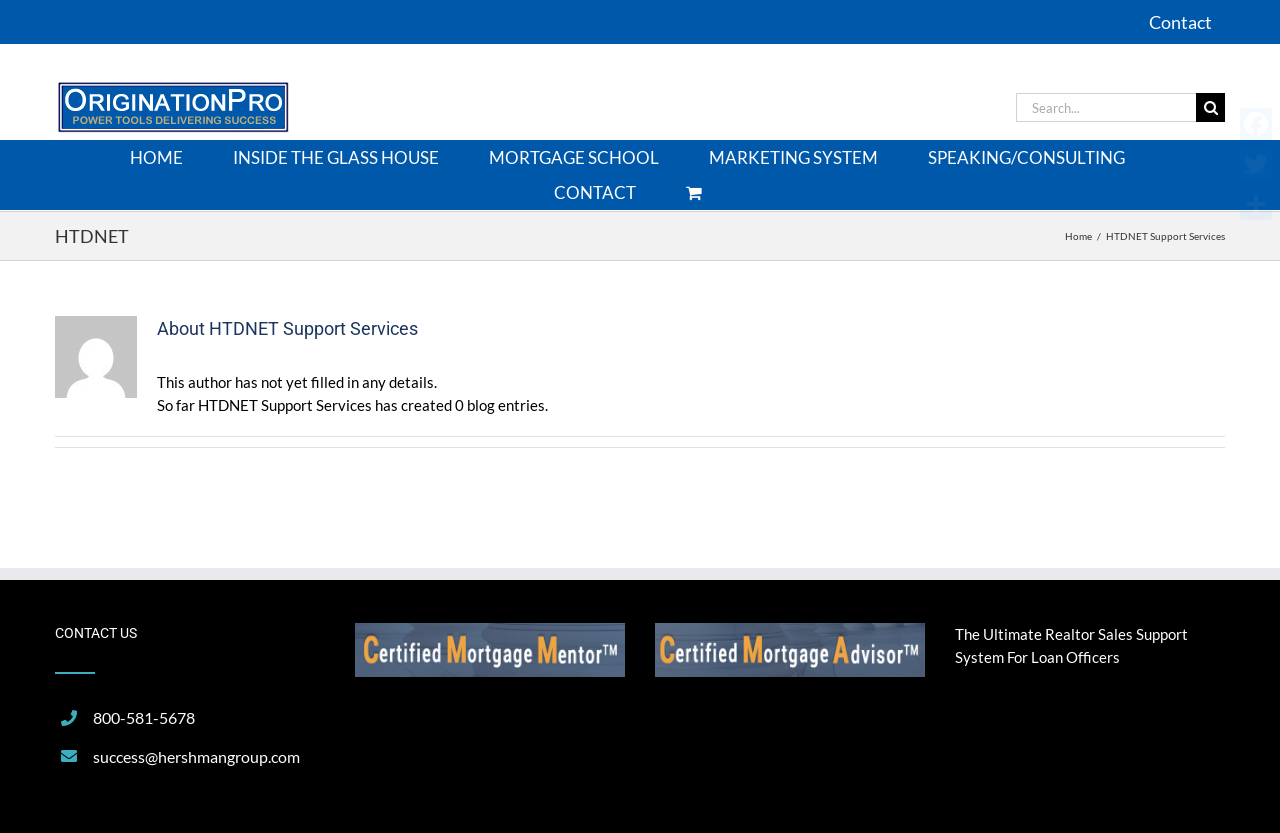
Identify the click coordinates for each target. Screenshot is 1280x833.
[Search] (1210, 107)
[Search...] (1106, 107)
